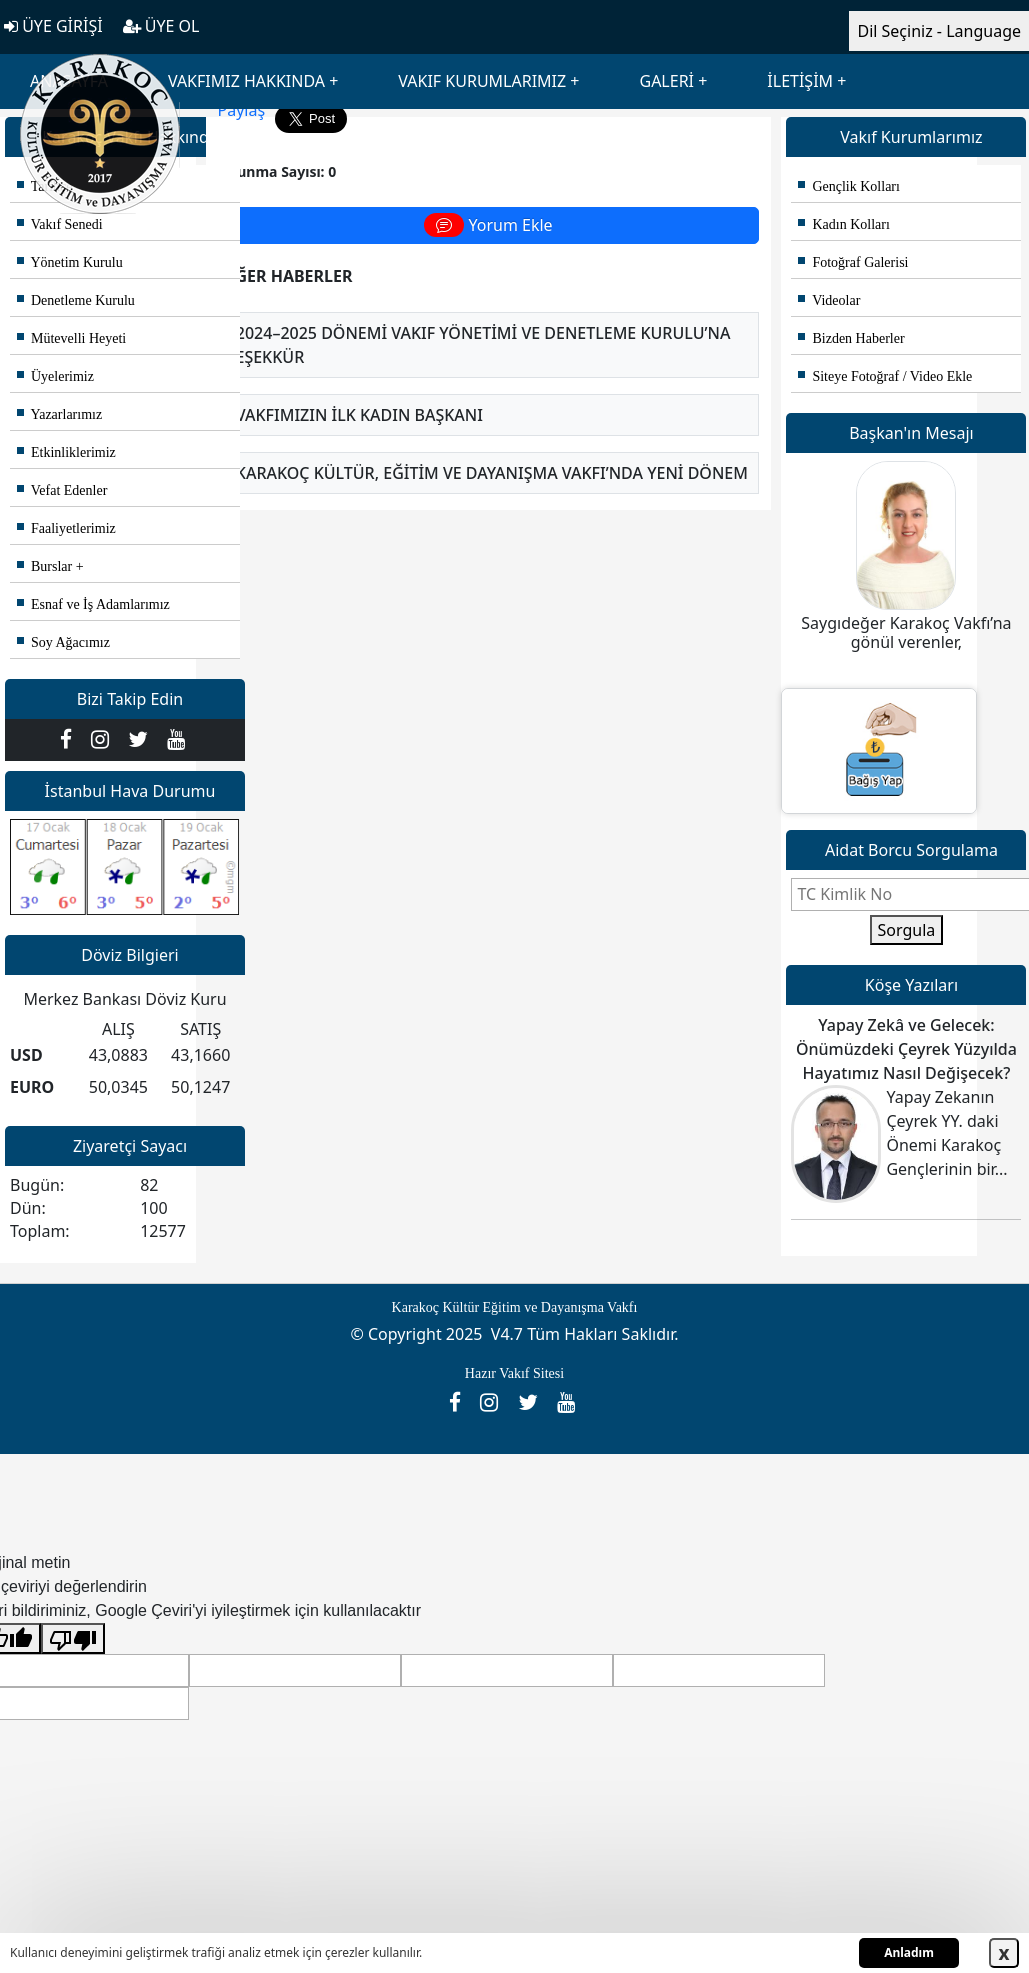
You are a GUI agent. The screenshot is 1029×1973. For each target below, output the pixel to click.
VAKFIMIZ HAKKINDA (246, 81)
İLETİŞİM (800, 81)
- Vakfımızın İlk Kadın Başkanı (355, 415)
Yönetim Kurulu (70, 262)
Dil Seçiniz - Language (939, 31)
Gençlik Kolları (848, 186)
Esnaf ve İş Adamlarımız (93, 604)
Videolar (829, 300)
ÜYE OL (161, 26)
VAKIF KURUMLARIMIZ (482, 81)
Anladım (909, 1952)
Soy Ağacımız (63, 642)
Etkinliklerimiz (66, 452)
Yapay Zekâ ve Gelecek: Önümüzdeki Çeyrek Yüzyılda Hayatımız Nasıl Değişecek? (906, 1049)
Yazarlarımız (59, 414)
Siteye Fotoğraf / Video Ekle (885, 376)
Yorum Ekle (488, 225)
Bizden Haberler (851, 338)
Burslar (44, 566)
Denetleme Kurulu (76, 300)
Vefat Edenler (62, 490)
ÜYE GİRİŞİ (53, 26)
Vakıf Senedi (60, 224)
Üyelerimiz (55, 376)
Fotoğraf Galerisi (853, 262)
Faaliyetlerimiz (66, 528)
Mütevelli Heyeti (71, 338)
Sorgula (907, 930)
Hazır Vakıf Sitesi (514, 1373)
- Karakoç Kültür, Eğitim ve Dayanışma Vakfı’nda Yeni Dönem (487, 473)
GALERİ (666, 81)
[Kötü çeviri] (73, 1638)
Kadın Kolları (843, 224)
